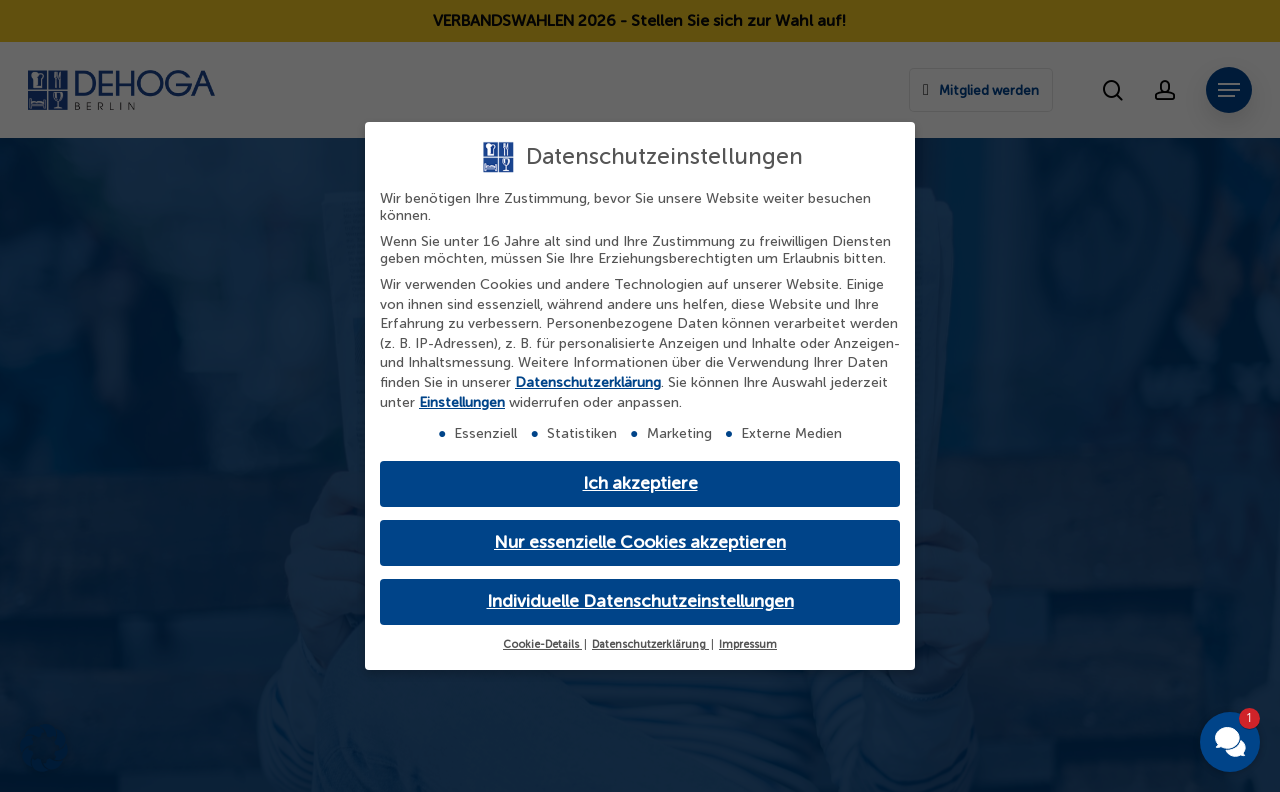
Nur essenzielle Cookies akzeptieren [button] (640, 542)
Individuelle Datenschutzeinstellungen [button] (640, 601)
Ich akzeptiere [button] (640, 483)
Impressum (748, 644)
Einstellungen (462, 402)
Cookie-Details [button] (542, 644)
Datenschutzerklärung (588, 382)
